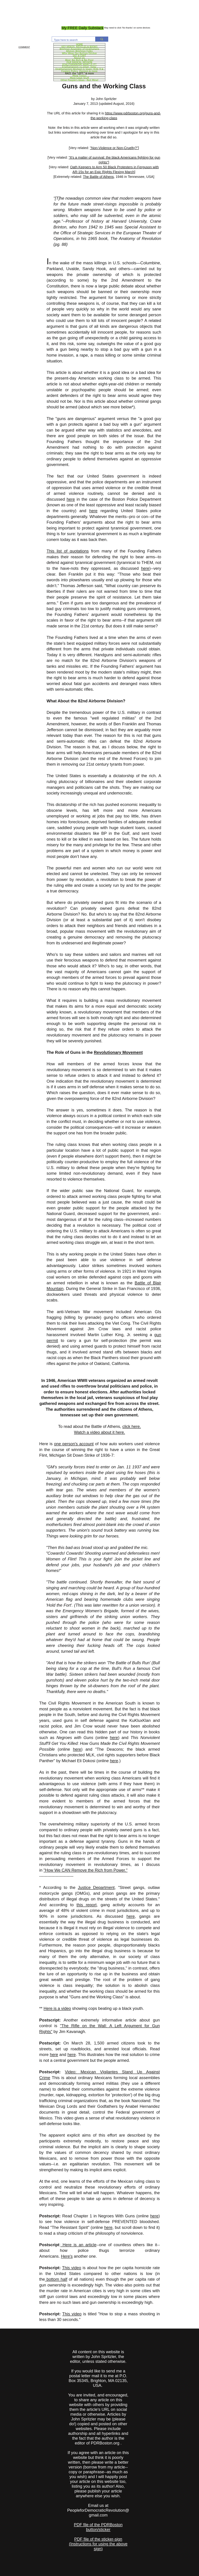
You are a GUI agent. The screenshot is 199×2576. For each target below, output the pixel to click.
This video (71, 2267)
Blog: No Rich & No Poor (79, 60)
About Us (79, 58)
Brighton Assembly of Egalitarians (79, 49)
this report (87, 1904)
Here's (67, 2256)
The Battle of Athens (98, 177)
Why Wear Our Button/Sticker (79, 53)
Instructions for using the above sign (99, 2546)
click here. (131, 1426)
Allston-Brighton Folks (79, 51)
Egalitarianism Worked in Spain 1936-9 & (79, 69)
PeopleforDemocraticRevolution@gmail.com (98, 2512)
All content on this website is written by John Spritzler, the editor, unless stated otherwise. (98, 2356)
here (71, 499)
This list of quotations (68, 551)
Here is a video (57, 2008)
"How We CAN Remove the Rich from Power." (85, 1870)
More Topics (79, 75)
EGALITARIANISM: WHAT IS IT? (79, 64)
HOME (79, 44)
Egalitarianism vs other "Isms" (79, 67)
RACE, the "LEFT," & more (79, 73)
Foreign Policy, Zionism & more (79, 71)
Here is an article (78, 2244)
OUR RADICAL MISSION (79, 62)
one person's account (74, 1443)
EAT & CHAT (79, 55)
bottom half (56, 2279)
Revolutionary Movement (118, 1052)
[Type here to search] (71, 40)
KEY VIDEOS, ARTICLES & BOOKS (79, 46)
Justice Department (96, 1887)
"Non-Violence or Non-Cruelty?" (114, 148)
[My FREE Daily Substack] (82, 28)
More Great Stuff (79, 78)
